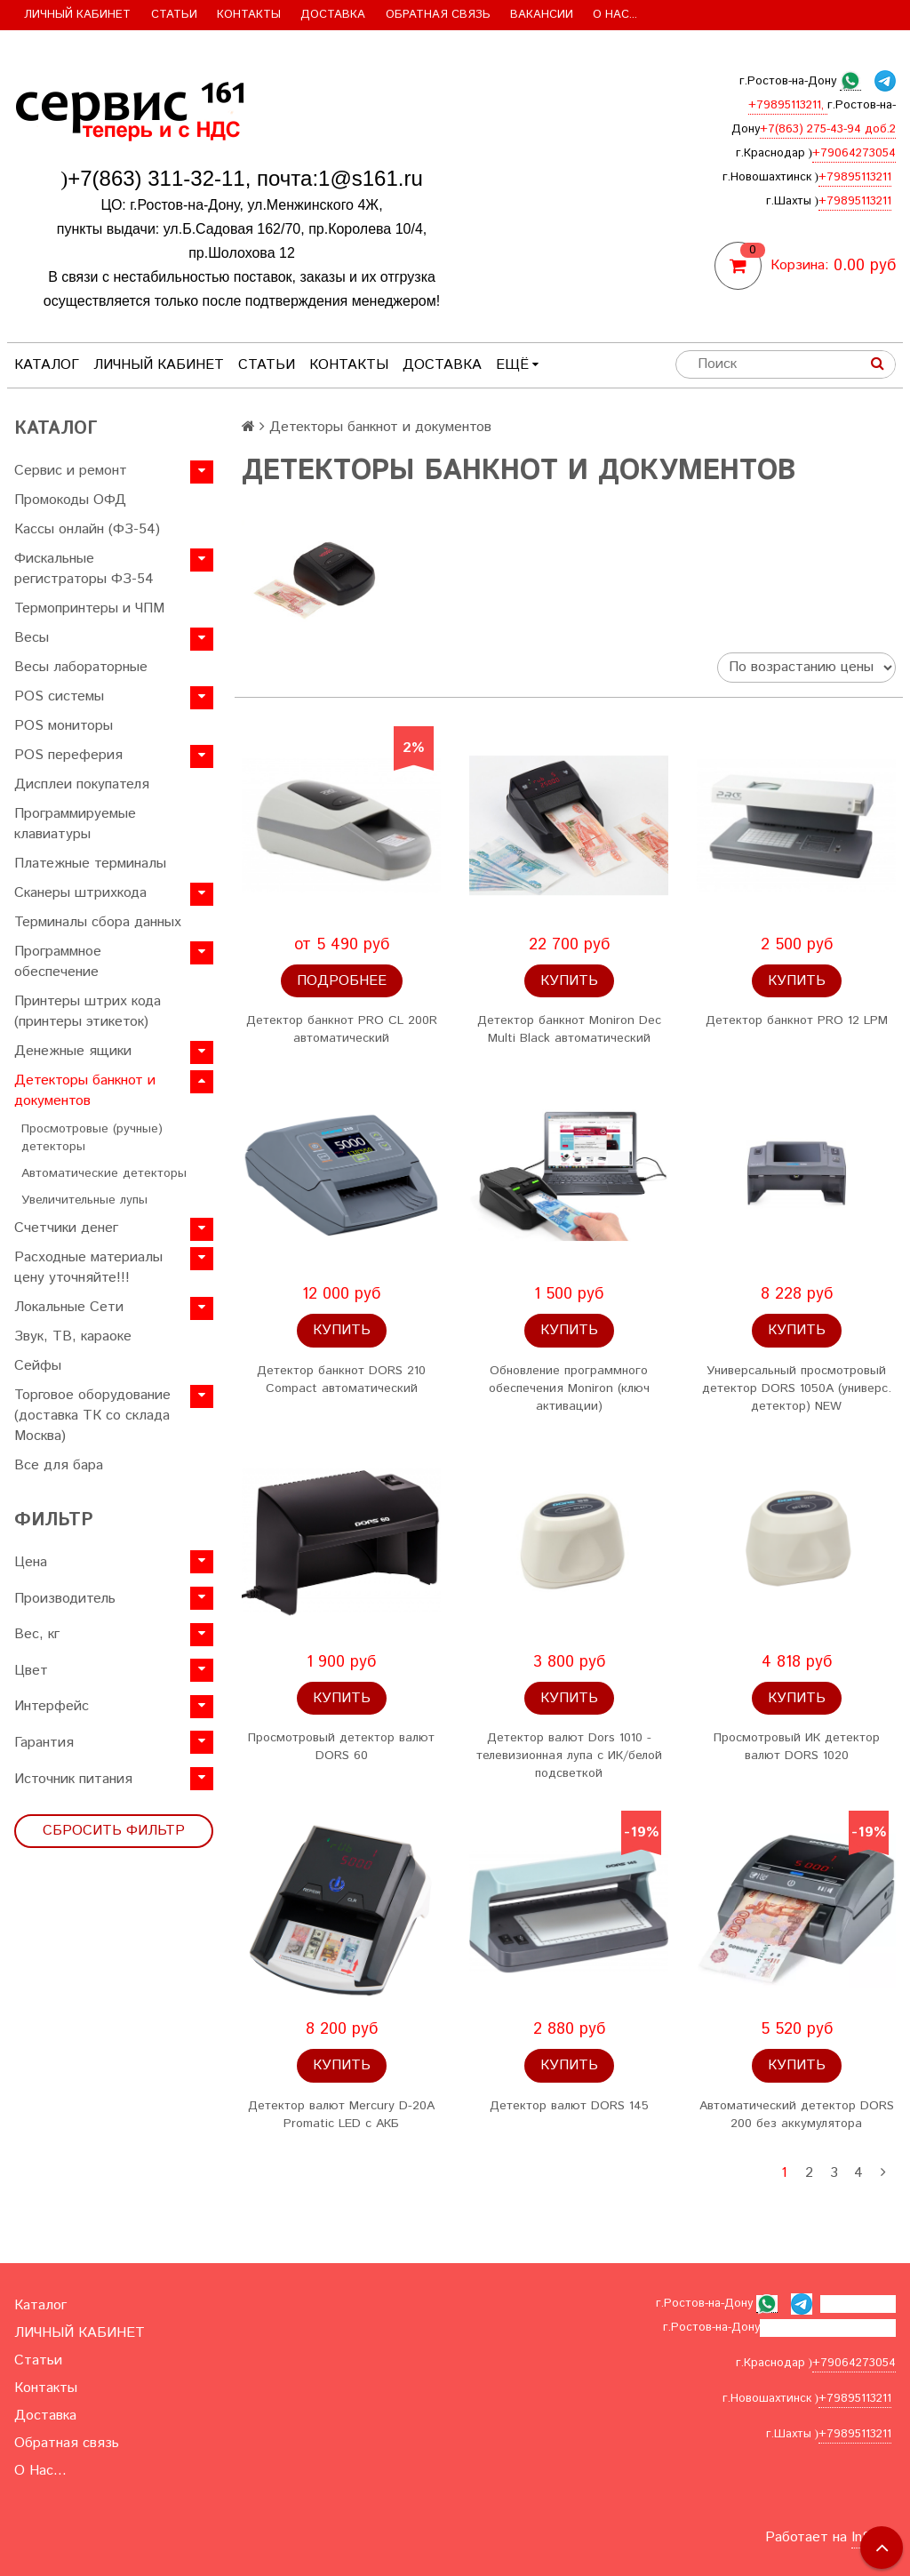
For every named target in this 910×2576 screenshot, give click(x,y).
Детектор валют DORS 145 (569, 2106)
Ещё (517, 365)
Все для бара (58, 1465)
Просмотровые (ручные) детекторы (92, 1138)
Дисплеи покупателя (81, 784)
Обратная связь (438, 14)
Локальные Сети (69, 1307)
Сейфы (37, 1366)
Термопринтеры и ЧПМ (89, 608)
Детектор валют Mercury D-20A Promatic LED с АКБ (341, 2114)
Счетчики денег (66, 1228)
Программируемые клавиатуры (75, 824)
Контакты (249, 14)
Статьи (174, 14)
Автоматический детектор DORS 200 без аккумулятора (796, 2114)
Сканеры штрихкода (80, 893)
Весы (31, 638)
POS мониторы (63, 726)
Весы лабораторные (81, 667)
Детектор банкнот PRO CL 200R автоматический (341, 1029)
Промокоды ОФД (70, 500)
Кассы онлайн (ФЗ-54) (87, 529)
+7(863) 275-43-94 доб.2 (828, 129)
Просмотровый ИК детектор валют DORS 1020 (797, 1746)
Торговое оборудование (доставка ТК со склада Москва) (92, 1415)
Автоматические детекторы (104, 1173)
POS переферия (68, 755)
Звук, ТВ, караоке (73, 1336)
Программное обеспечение (57, 961)
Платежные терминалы (90, 863)
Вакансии (541, 14)
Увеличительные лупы (84, 1200)
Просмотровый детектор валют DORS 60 (341, 1746)
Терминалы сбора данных (97, 922)
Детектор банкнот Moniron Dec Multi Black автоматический (569, 1029)
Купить (569, 981)
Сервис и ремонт (70, 470)
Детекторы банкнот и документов (85, 1090)
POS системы (59, 696)
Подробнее (342, 981)
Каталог (46, 365)
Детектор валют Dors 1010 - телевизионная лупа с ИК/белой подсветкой (569, 1755)
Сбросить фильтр (114, 1830)
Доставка (332, 14)
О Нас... (615, 14)
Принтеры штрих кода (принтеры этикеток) (87, 1011)
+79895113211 (854, 177)
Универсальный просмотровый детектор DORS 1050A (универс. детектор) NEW (796, 1388)
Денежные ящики (73, 1051)
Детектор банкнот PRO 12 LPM (797, 1020)
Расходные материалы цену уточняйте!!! (88, 1267)
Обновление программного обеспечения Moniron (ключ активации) (569, 1388)
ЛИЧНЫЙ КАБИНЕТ (77, 14)
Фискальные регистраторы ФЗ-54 (84, 568)
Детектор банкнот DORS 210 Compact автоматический (341, 1379)
